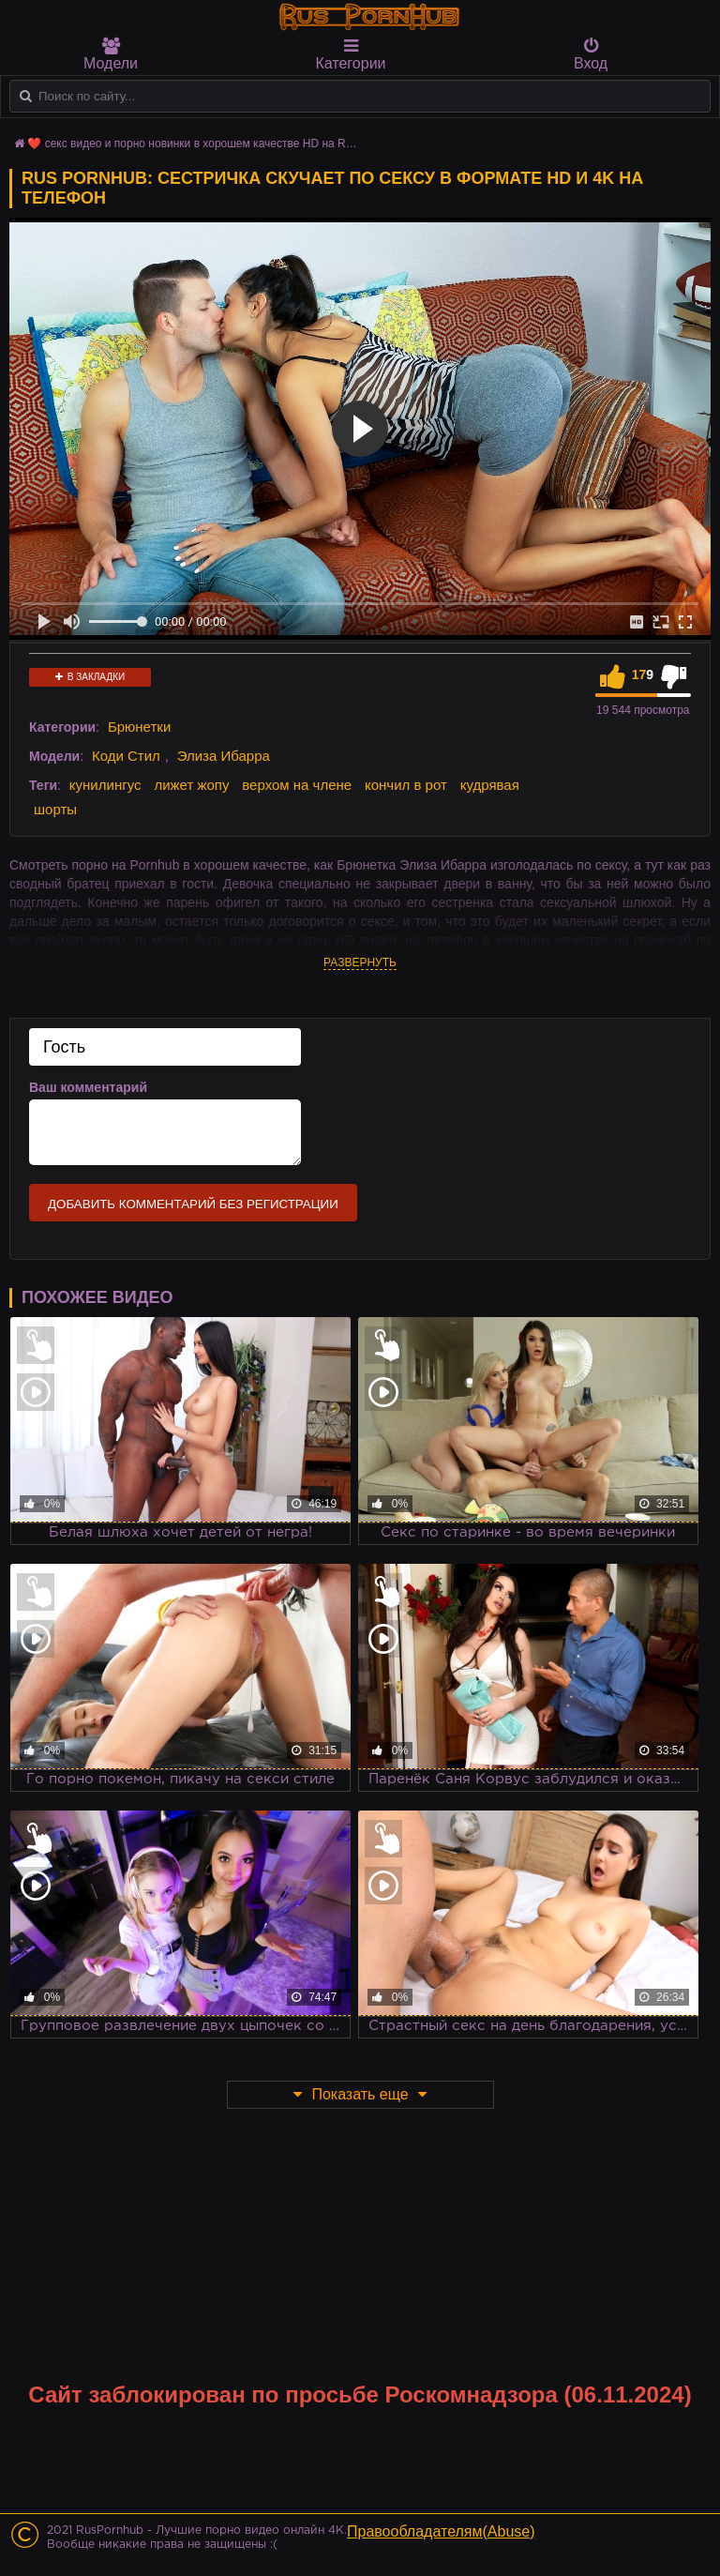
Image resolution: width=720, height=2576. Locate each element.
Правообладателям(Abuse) (441, 2531)
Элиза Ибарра (223, 756)
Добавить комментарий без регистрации (193, 1204)
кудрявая (489, 785)
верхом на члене (297, 785)
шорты (55, 809)
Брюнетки (139, 727)
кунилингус (105, 785)
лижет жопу (191, 785)
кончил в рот (406, 785)
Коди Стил (126, 756)
